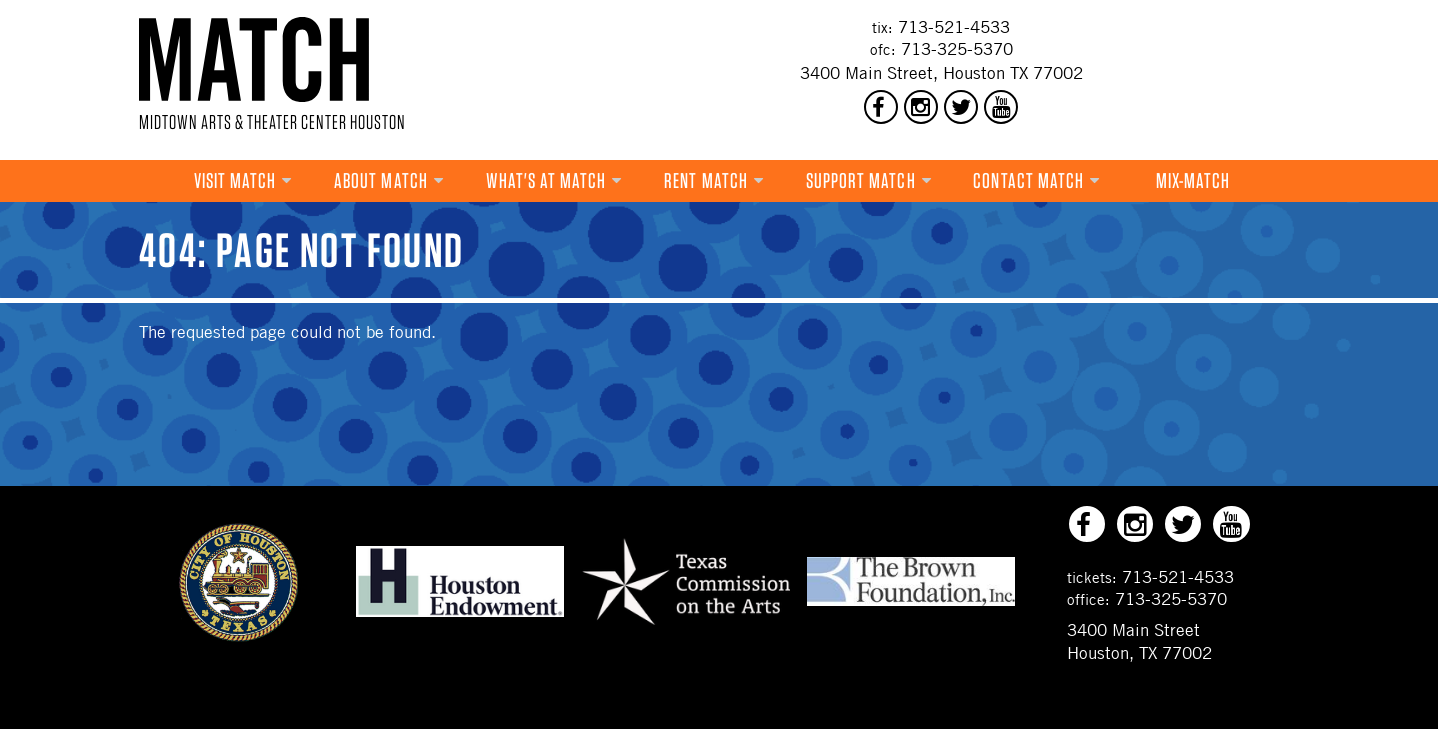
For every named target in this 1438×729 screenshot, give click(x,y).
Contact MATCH (1028, 180)
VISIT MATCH (235, 180)
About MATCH (381, 180)
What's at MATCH (546, 180)
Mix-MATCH (1193, 180)
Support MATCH (861, 180)
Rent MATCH (706, 180)
